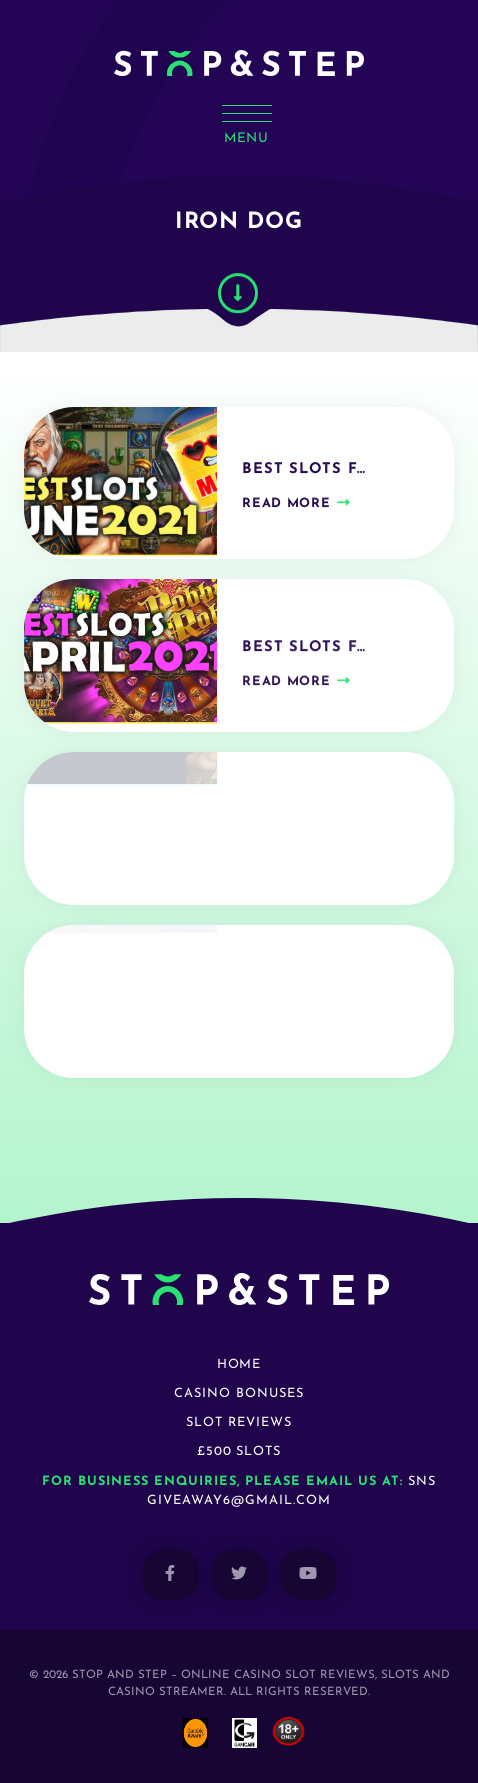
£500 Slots (239, 1451)
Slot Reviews (239, 1422)
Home (239, 1364)
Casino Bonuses (238, 1393)
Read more (286, 513)
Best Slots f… (304, 479)
